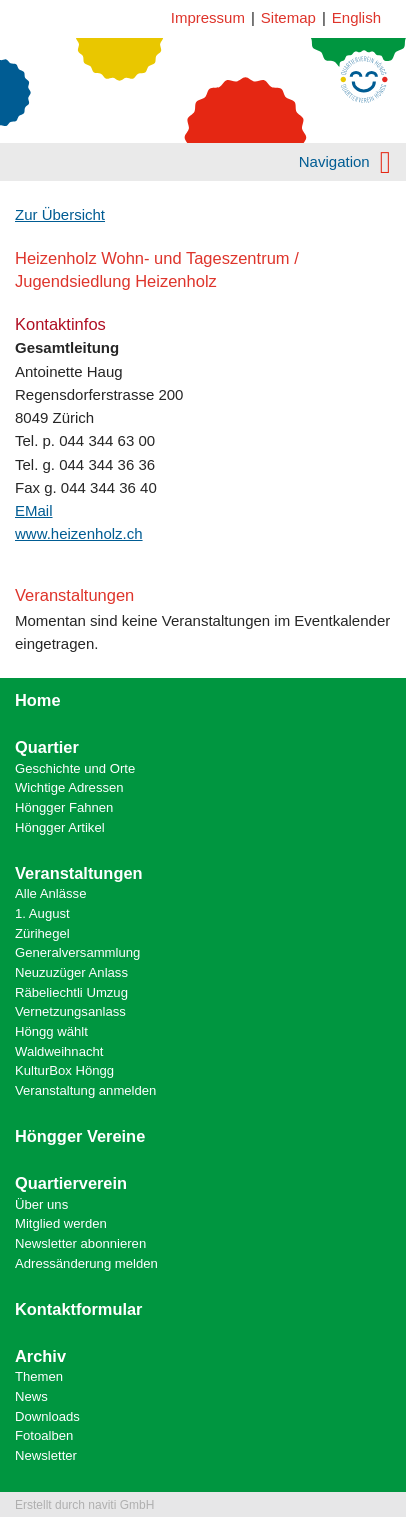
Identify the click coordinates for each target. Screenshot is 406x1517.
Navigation (345, 161)
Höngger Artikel (60, 827)
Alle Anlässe (50, 893)
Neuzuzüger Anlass (71, 972)
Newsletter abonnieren (80, 1243)
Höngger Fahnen (64, 807)
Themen (39, 1376)
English (356, 17)
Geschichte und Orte (75, 768)
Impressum (208, 17)
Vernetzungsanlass (70, 1011)
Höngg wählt (51, 1031)
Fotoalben (44, 1435)
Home (38, 700)
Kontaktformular (79, 1309)
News (31, 1396)
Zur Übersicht (60, 214)
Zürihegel (42, 933)
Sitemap (288, 17)
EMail (34, 510)
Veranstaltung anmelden (85, 1090)
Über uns (41, 1204)
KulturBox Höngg (64, 1070)
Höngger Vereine (80, 1136)
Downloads (47, 1416)
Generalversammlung (77, 952)
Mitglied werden (61, 1223)
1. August (42, 913)
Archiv (40, 1356)
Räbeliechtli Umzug (71, 992)
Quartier (47, 747)
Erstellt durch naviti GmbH (84, 1505)
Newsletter (46, 1455)
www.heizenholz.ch (79, 533)
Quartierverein (71, 1183)
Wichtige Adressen (69, 787)
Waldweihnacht (59, 1051)
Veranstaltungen (79, 873)
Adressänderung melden (86, 1263)
